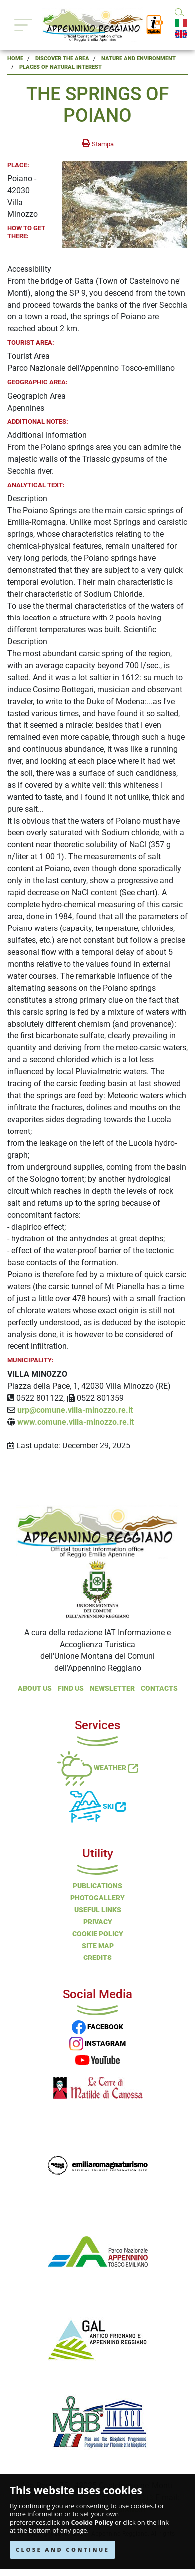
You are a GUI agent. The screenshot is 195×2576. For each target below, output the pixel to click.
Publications (97, 1886)
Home (15, 58)
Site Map (98, 1946)
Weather (97, 1768)
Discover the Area (62, 58)
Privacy (97, 1922)
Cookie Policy (92, 2522)
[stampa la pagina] (97, 143)
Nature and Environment (138, 58)
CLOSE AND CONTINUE (62, 2549)
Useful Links (97, 1910)
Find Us (71, 1688)
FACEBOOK (97, 2027)
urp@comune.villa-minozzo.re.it (75, 1410)
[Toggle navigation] (23, 25)
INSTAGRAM (97, 2043)
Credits (97, 1957)
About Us (35, 1688)
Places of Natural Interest (60, 67)
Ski (97, 1806)
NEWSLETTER (112, 1688)
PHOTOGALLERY (97, 1898)
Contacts (159, 1688)
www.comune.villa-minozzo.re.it (75, 1422)
